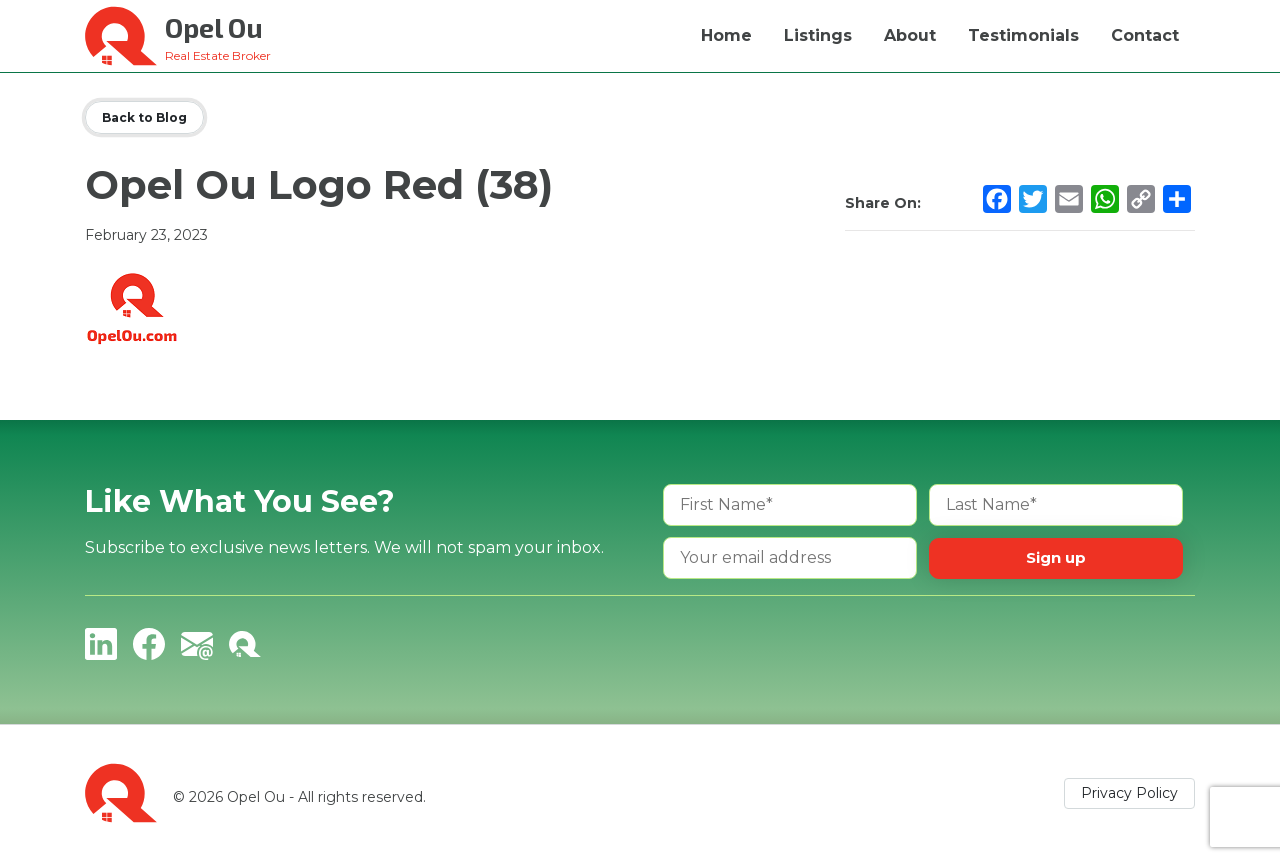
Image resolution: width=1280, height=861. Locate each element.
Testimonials (1023, 35)
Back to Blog (144, 117)
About (910, 35)
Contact (1145, 35)
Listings (818, 35)
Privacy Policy (1129, 793)
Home (726, 35)
